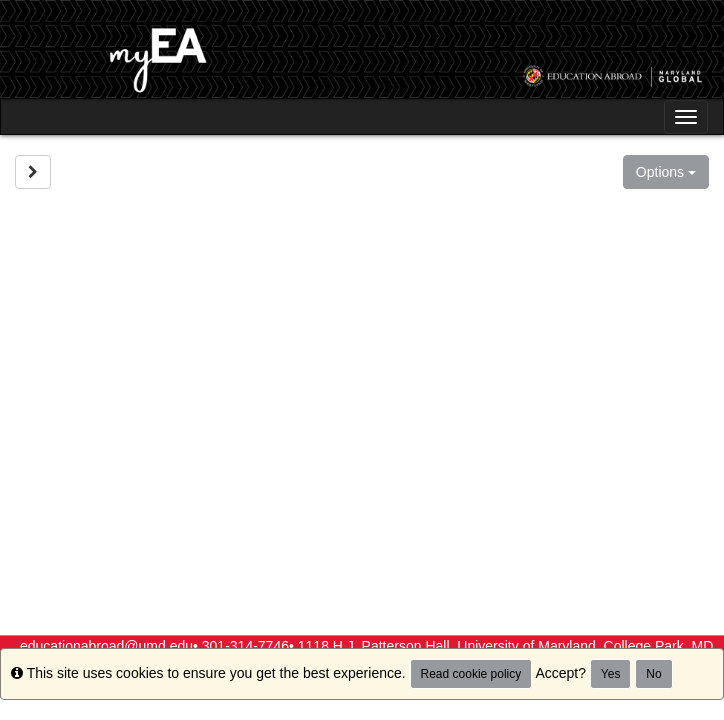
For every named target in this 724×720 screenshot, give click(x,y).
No (653, 674)
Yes (611, 674)
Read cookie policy (471, 674)
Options (666, 172)
